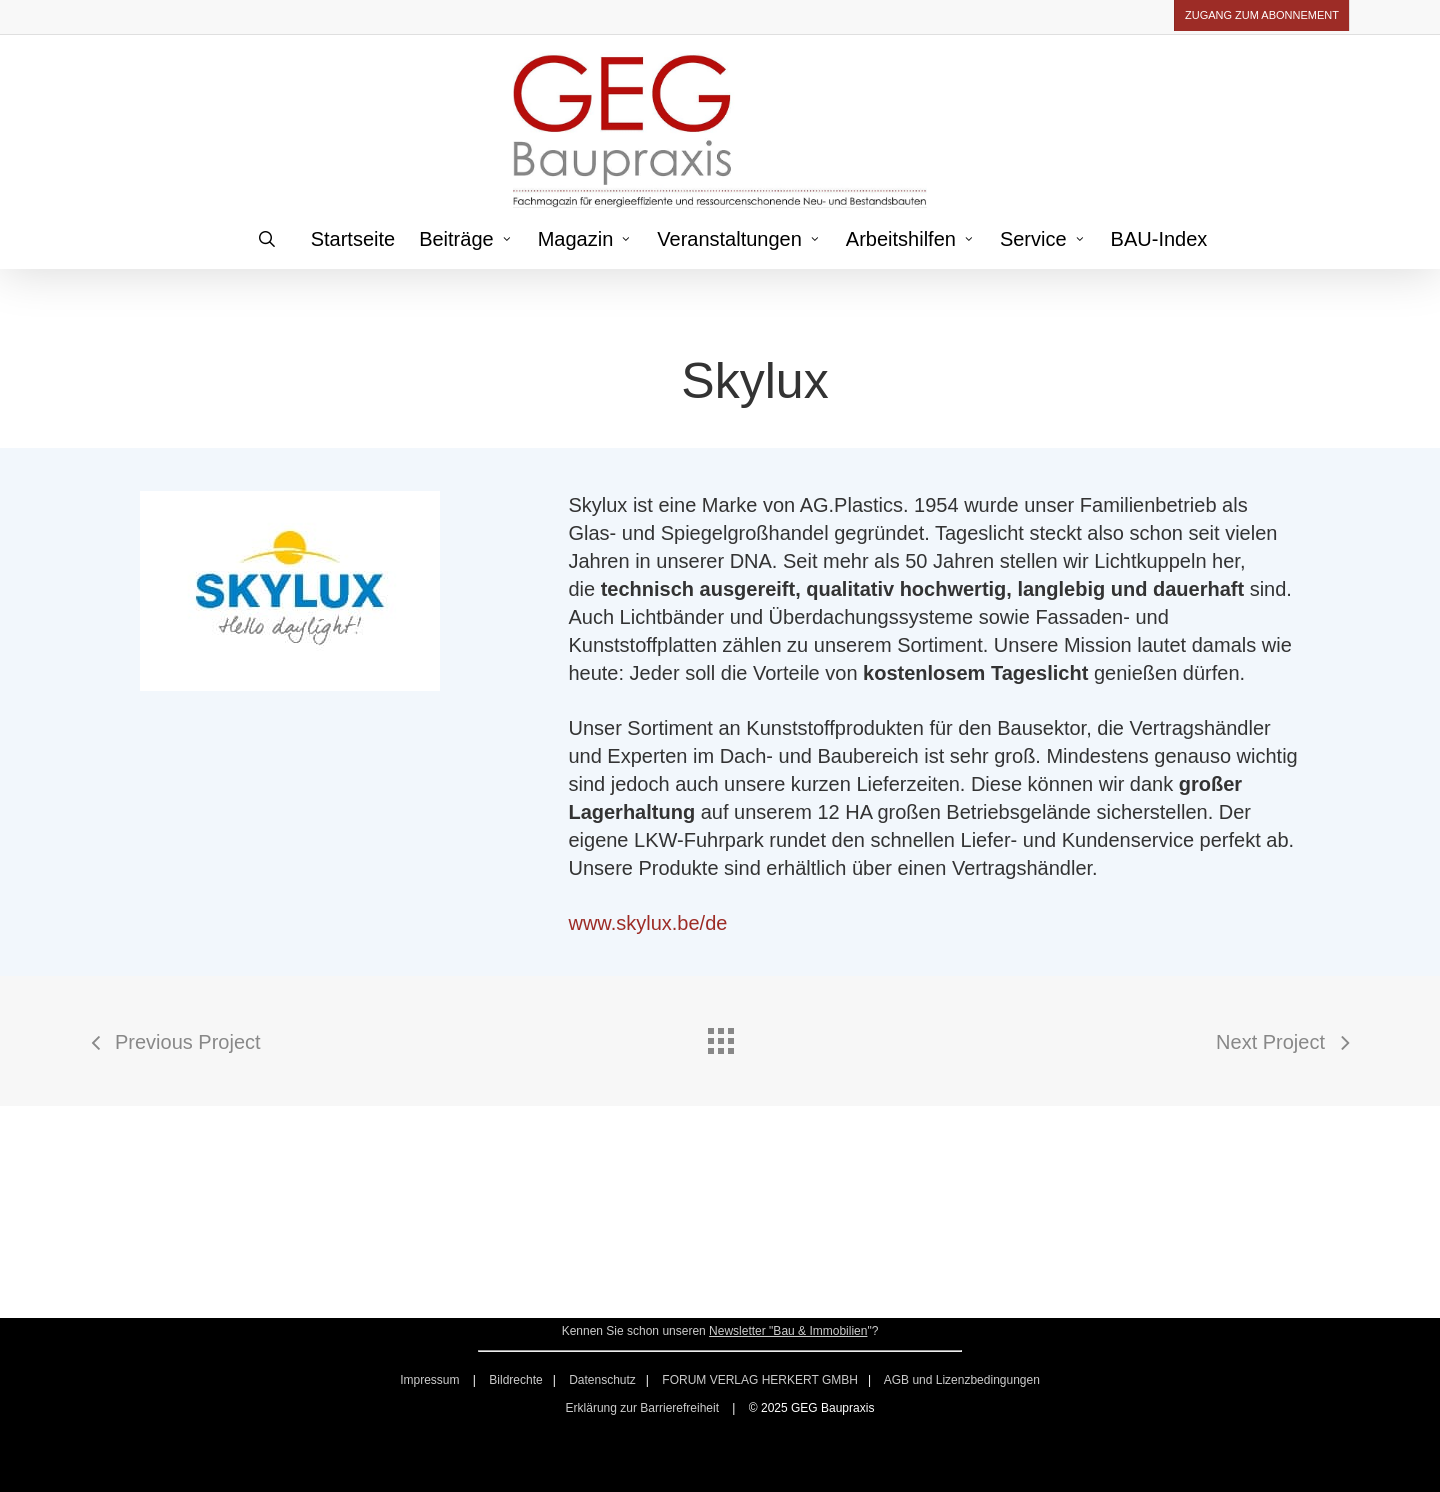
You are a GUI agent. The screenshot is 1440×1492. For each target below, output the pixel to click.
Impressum (431, 1380)
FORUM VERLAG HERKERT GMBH (760, 1380)
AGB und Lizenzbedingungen (962, 1380)
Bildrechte (515, 1380)
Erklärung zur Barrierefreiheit (642, 1408)
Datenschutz (602, 1380)
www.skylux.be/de (647, 923)
